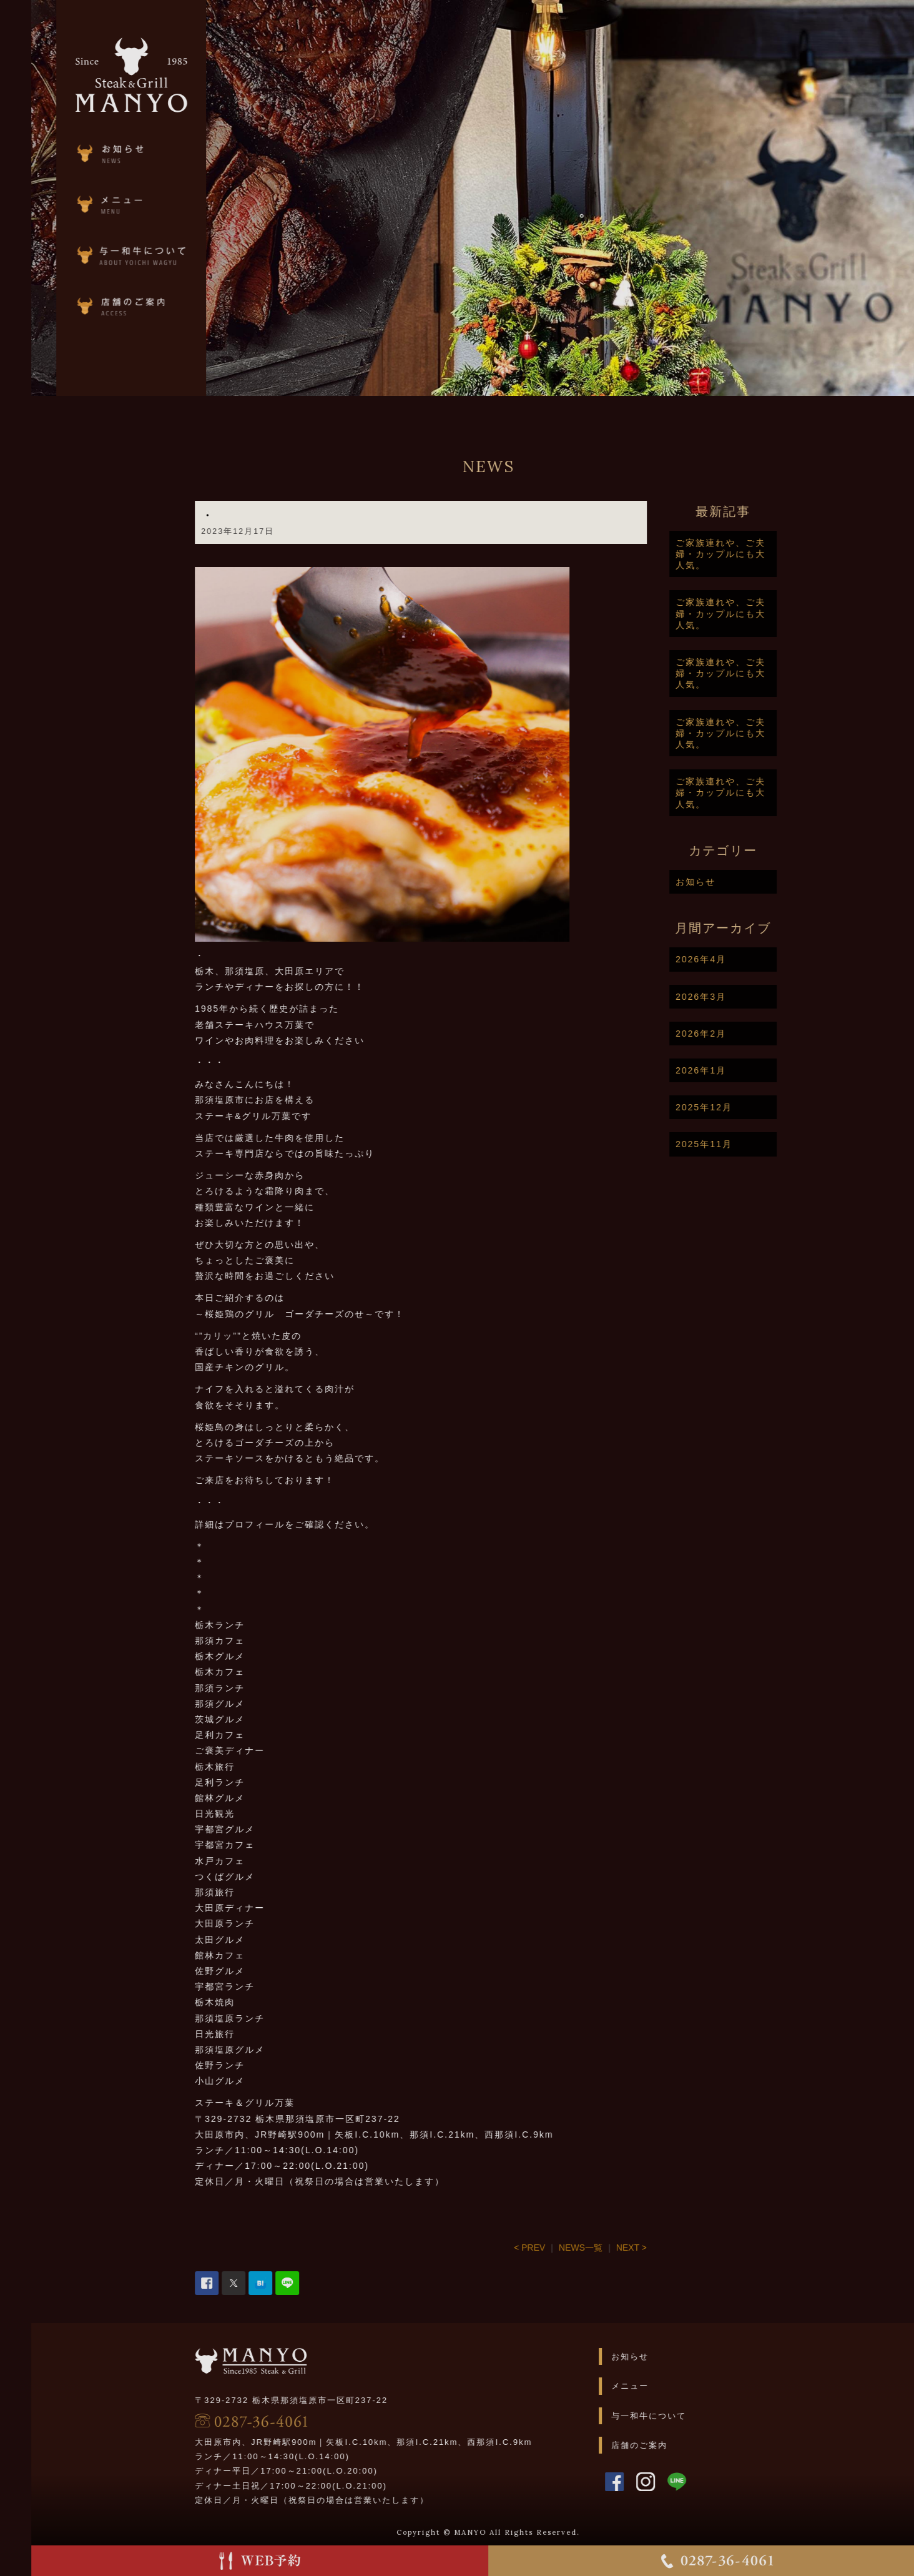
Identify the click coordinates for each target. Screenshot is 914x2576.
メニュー (683, 2386)
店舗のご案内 (693, 2445)
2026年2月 (754, 1034)
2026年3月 (754, 997)
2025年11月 (757, 1144)
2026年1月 (754, 1070)
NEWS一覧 (634, 2248)
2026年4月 (754, 959)
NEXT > (685, 2248)
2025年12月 (757, 1107)
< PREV (583, 2248)
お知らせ (749, 882)
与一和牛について (702, 2416)
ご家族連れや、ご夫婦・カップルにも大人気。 (774, 554)
